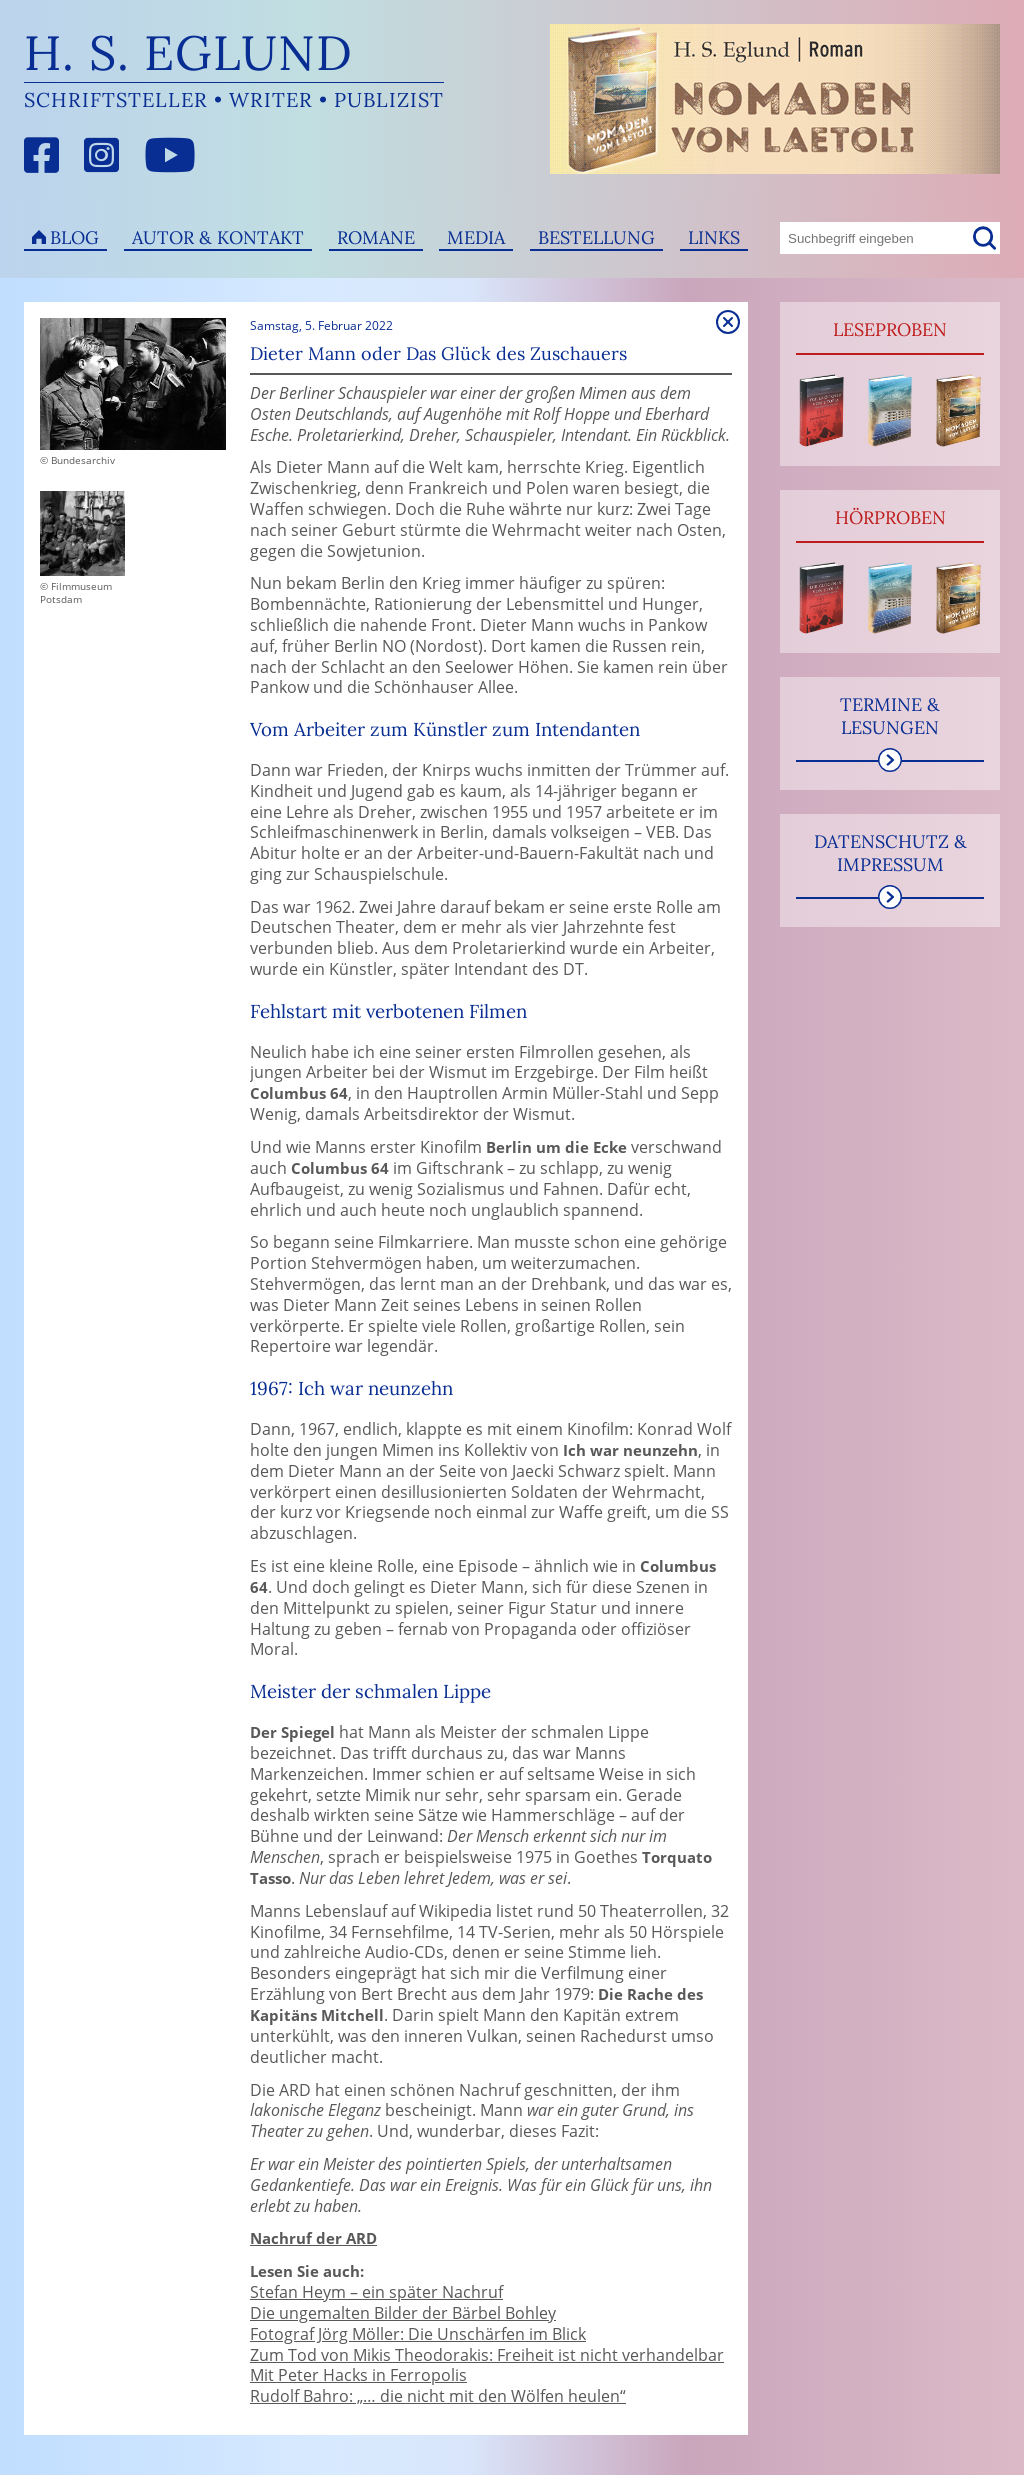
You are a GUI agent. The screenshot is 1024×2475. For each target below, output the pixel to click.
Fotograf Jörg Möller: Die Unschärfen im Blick (418, 2334)
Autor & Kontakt (218, 237)
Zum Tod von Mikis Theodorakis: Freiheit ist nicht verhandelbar (487, 2355)
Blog (74, 237)
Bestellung (596, 237)
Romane (376, 237)
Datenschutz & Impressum (890, 853)
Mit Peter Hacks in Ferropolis (358, 2375)
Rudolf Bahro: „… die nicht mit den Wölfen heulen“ (438, 2396)
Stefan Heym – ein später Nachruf (376, 2292)
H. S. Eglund (188, 52)
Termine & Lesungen (890, 716)
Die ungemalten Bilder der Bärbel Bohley (403, 2313)
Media (476, 237)
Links (714, 237)
